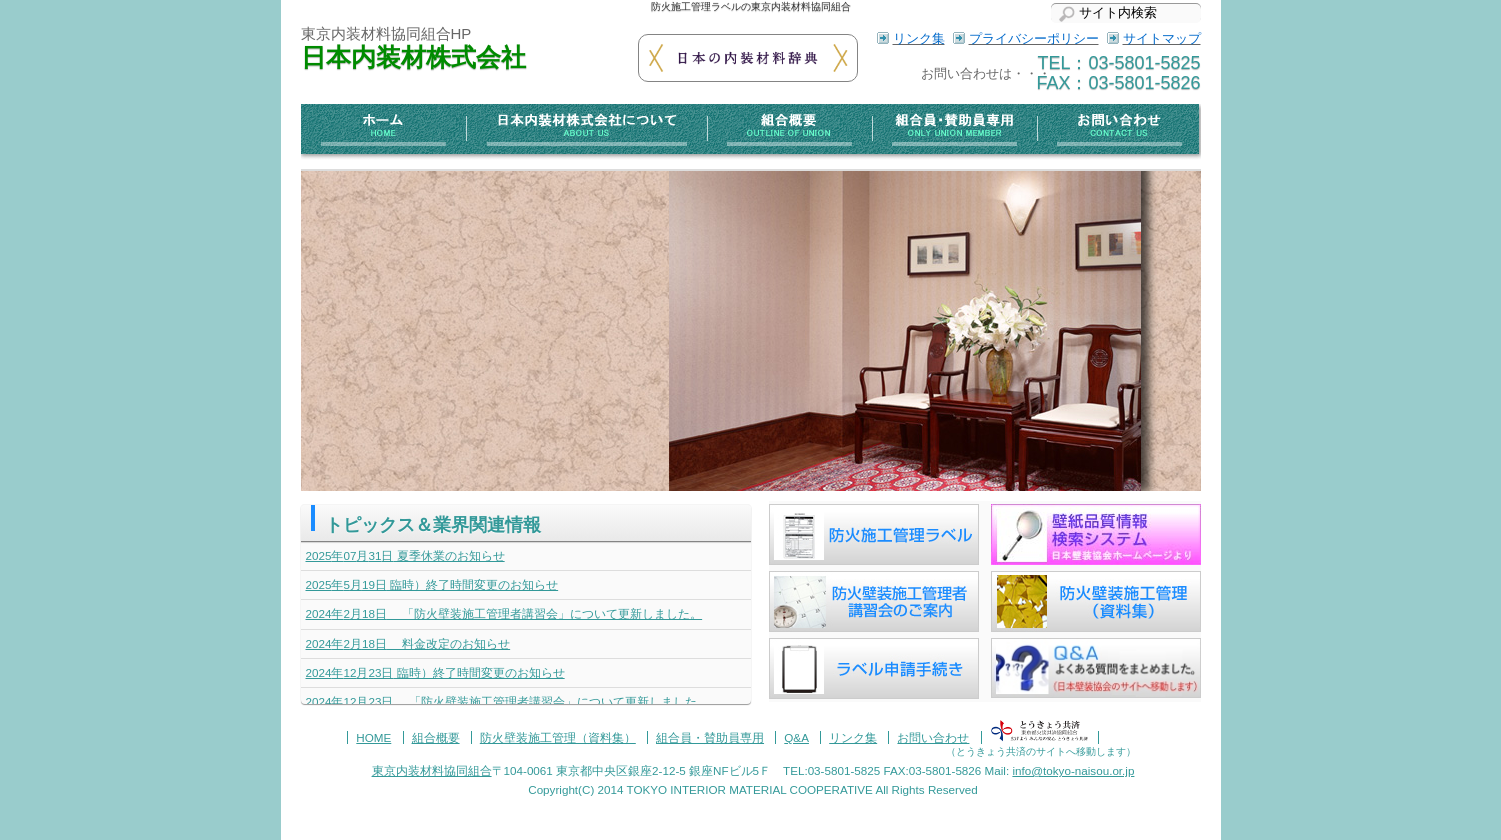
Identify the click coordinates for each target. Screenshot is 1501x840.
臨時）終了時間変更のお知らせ (432, 584)
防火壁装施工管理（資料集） (558, 737)
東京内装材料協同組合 (432, 770)
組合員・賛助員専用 (953, 132)
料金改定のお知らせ (408, 643)
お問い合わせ (1118, 132)
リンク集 (919, 38)
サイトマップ (1162, 38)
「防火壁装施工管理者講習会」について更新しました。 (504, 613)
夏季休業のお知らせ (405, 555)
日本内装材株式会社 (413, 57)
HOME (373, 737)
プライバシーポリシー (1034, 38)
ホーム (383, 132)
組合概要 (788, 132)
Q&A (796, 737)
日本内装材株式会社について (586, 132)
